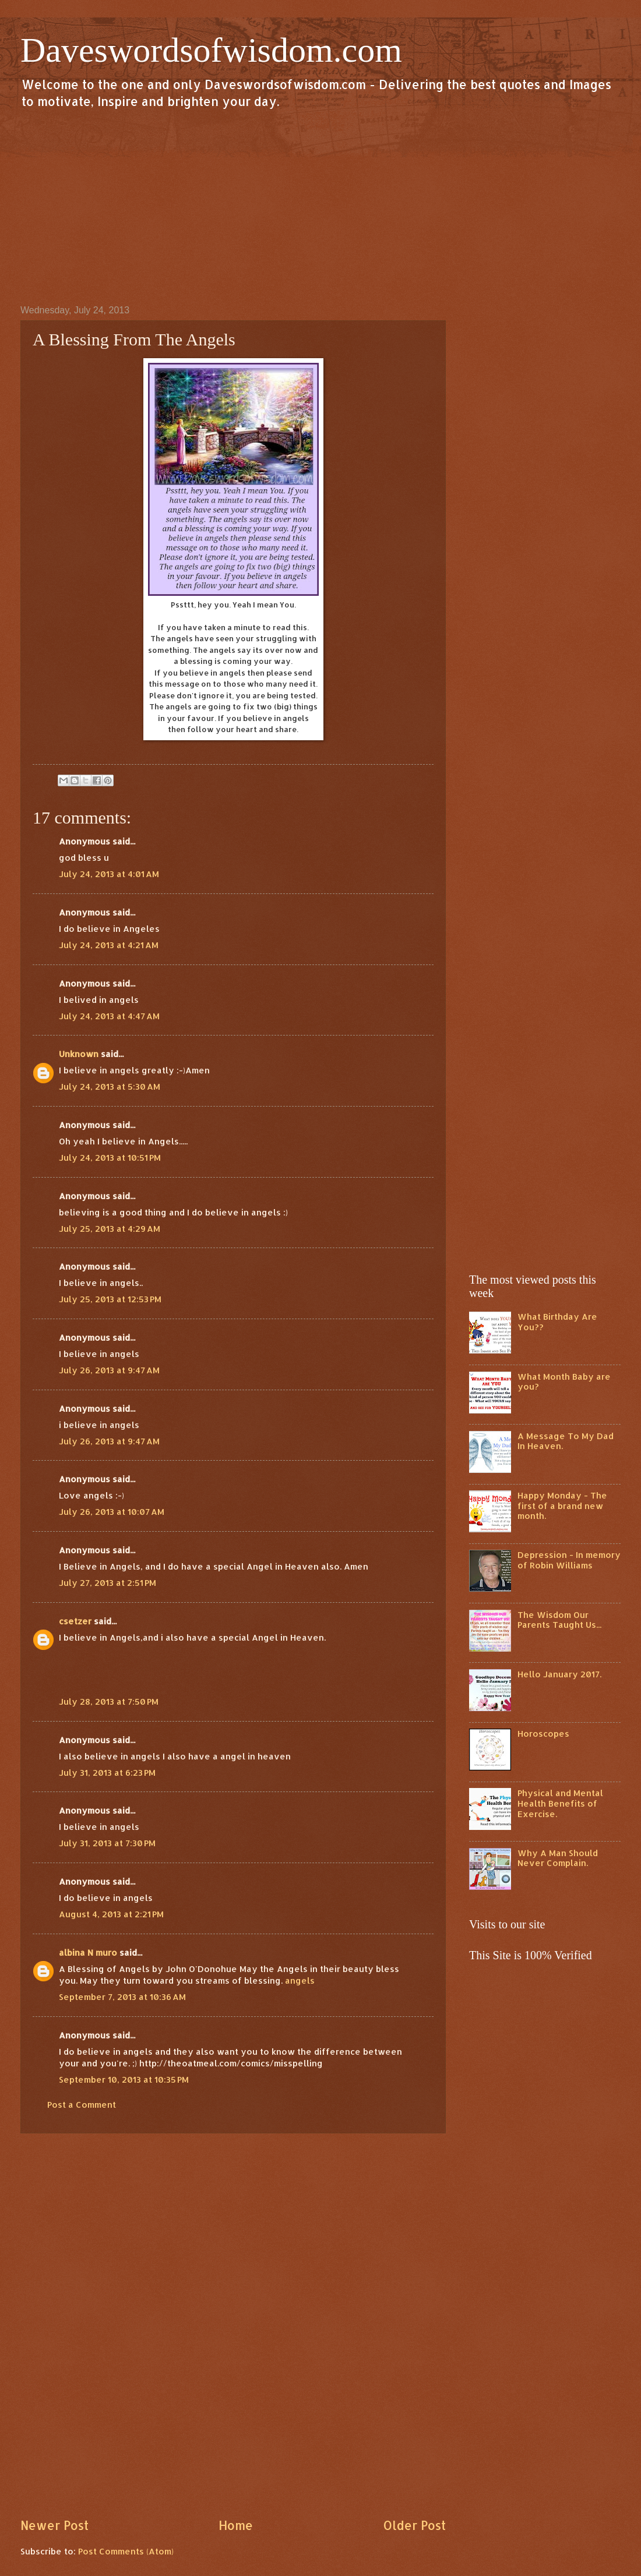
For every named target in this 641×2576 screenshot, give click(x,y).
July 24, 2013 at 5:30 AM (109, 1086)
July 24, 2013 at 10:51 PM (110, 1157)
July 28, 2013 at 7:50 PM (109, 1701)
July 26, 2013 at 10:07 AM (111, 1511)
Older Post (414, 2525)
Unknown (78, 1053)
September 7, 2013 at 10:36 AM (122, 1996)
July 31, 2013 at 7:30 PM (107, 1843)
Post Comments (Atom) (126, 2551)
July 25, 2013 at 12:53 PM (110, 1299)
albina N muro (88, 1952)
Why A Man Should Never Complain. (557, 1858)
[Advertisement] (320, 206)
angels (300, 1980)
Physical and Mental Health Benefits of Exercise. (560, 1803)
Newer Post (54, 2525)
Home (236, 2525)
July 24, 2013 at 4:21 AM (109, 944)
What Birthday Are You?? (557, 1322)
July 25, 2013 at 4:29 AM (109, 1228)
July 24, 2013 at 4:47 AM (109, 1016)
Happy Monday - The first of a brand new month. (562, 1505)
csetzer (75, 1621)
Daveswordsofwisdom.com (211, 50)
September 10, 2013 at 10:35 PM (124, 2079)
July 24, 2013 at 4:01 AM (109, 873)
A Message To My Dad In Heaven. (565, 1441)
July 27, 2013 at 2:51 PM (107, 1582)
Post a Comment (81, 2104)
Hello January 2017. (559, 1674)
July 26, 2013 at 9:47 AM (109, 1370)
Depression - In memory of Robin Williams (569, 1560)
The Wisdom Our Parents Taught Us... (559, 1620)
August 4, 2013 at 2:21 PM (111, 1914)
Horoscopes (543, 1733)
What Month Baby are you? (564, 1382)
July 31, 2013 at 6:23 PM (107, 1772)
